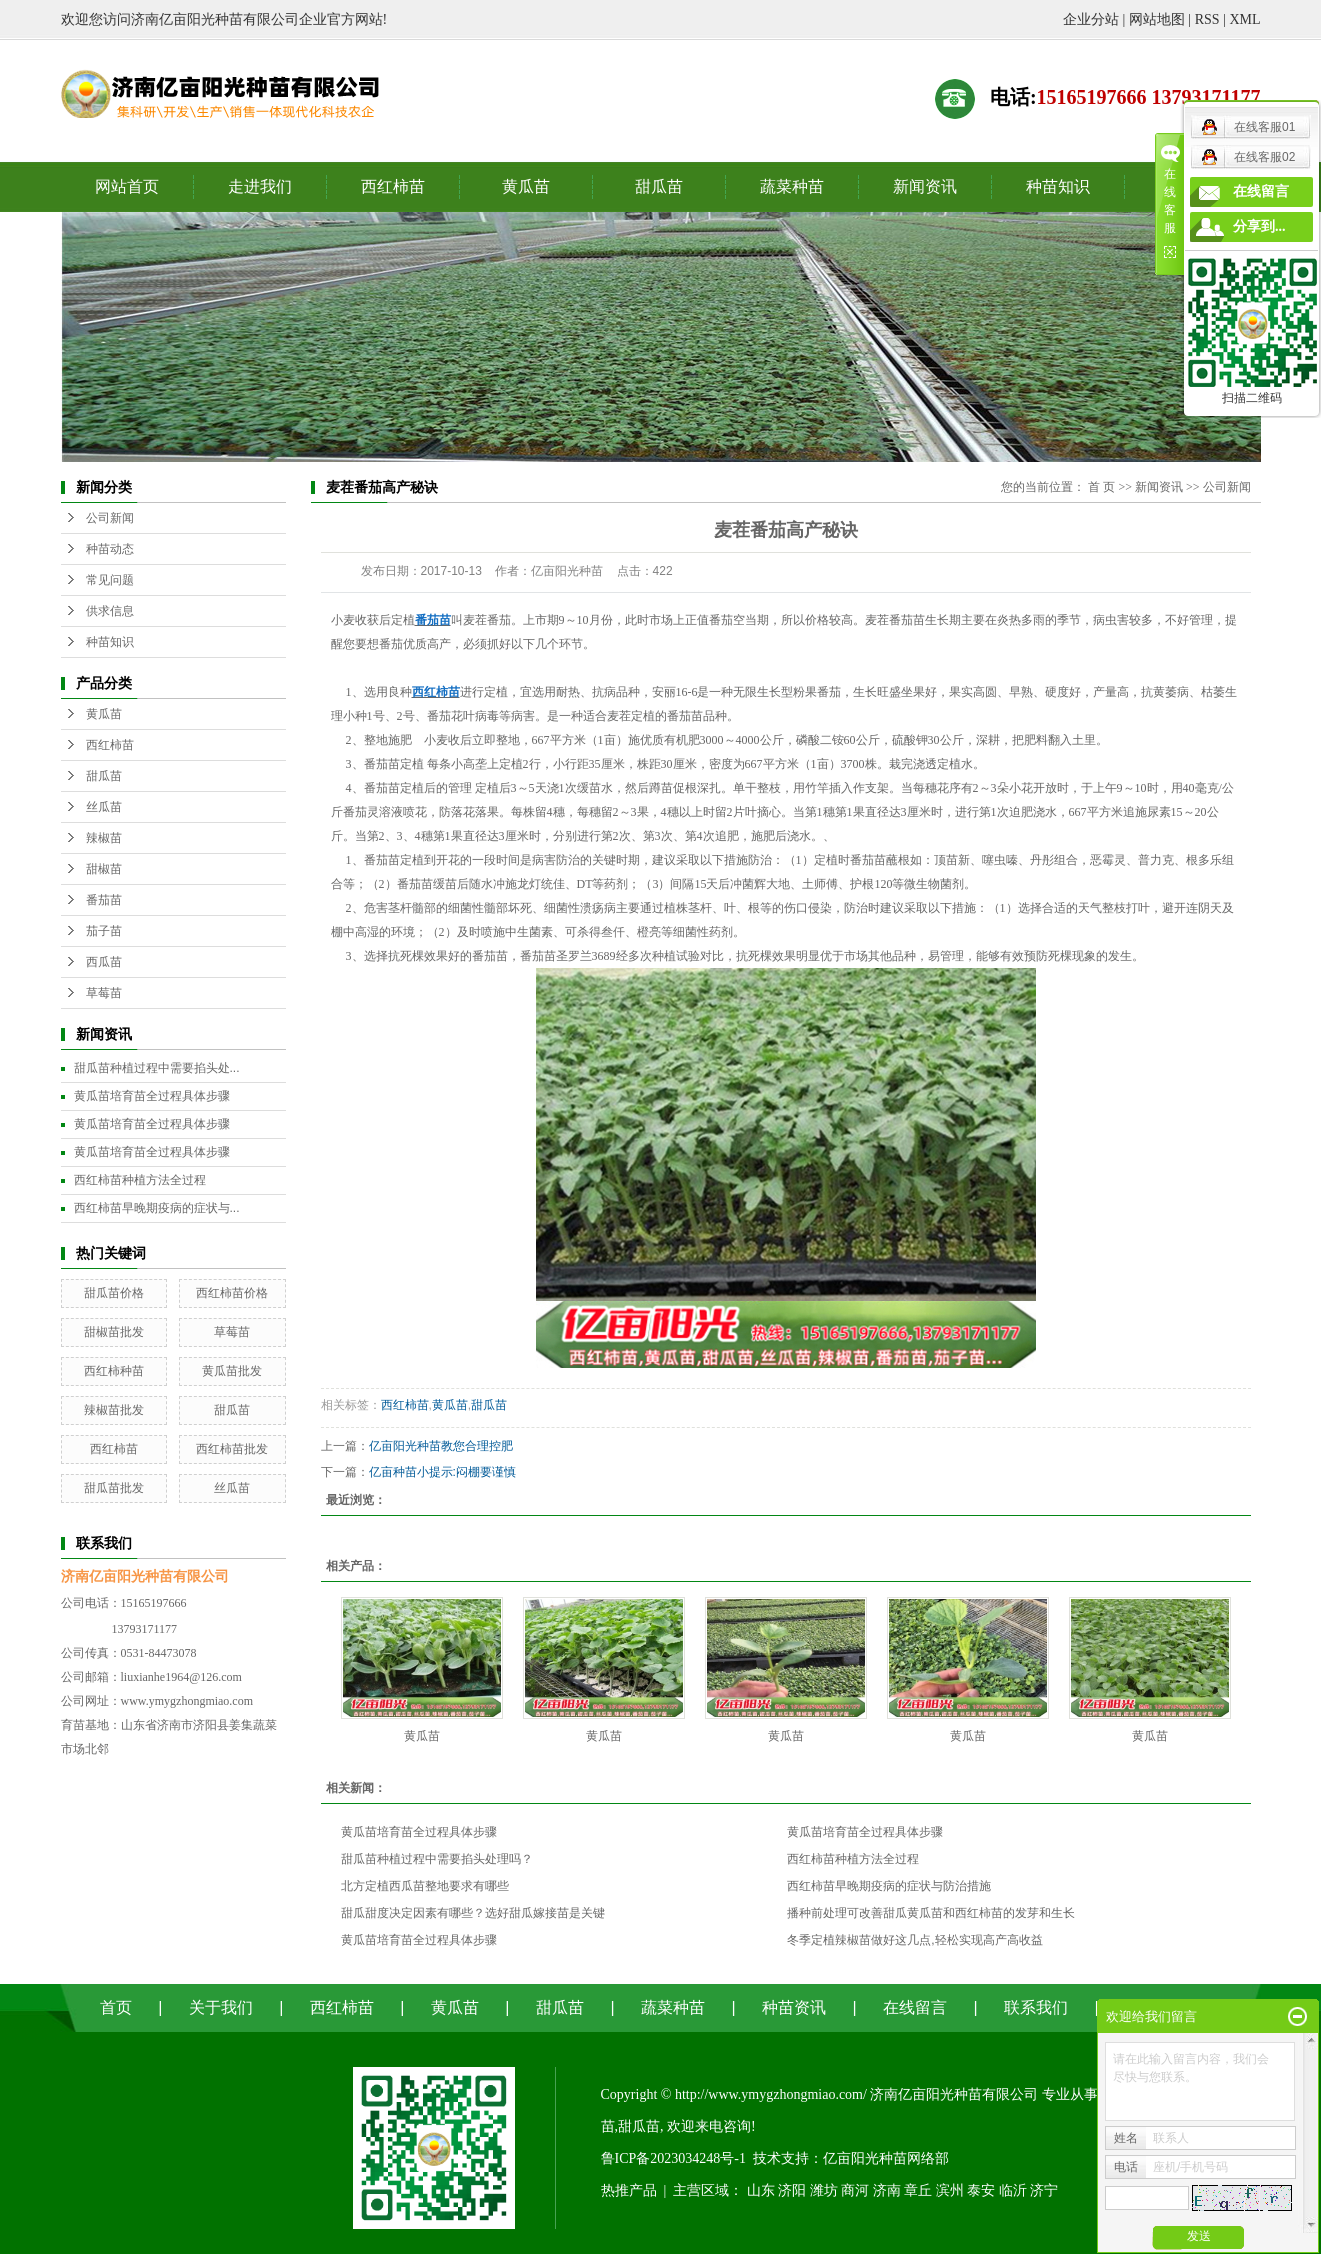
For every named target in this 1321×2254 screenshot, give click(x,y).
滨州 (950, 2190)
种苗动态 (110, 549)
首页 (116, 2007)
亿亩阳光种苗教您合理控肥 (441, 1446)
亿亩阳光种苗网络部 (886, 2158)
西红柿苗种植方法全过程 (140, 1180)
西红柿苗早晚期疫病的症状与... (157, 1208)
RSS (1207, 19)
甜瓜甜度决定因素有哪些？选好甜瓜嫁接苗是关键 (473, 1913)
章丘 (918, 2190)
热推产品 (629, 2190)
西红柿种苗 (114, 1371)
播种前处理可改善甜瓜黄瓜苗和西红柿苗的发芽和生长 (931, 1913)
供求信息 (110, 611)
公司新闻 (110, 518)
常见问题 (110, 580)
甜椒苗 (104, 869)
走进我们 (260, 186)
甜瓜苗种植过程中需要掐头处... (157, 1068)
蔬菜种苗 (792, 186)
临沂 (1013, 2190)
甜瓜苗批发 (114, 1488)
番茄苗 (104, 900)
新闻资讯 (925, 186)
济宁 (1044, 2190)
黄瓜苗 (526, 186)
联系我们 (1036, 2007)
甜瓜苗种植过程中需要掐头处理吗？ (437, 1859)
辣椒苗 (104, 838)
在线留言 (915, 2007)
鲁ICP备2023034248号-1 (673, 2158)
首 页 (1101, 487)
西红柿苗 (393, 186)
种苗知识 (1058, 186)
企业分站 (1091, 19)
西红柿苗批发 (232, 1449)
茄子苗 (104, 931)
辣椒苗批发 (114, 1410)
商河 (855, 2190)
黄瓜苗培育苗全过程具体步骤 (152, 1096)
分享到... (1259, 226)
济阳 (792, 2190)
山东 (761, 2190)
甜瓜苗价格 (114, 1293)
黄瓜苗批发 (232, 1371)
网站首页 (127, 186)
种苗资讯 (794, 2007)
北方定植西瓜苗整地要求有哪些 (425, 1886)
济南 (887, 2190)
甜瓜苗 (659, 186)
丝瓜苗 (104, 807)
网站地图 (1157, 19)
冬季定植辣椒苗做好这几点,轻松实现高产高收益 (914, 1940)
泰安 (981, 2190)
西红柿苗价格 (232, 1293)
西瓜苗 (104, 962)
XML (1244, 19)
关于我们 (221, 2007)
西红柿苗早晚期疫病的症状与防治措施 (889, 1886)
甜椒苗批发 (114, 1332)
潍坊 (824, 2190)
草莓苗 (104, 993)
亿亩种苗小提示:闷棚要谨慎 (442, 1472)
